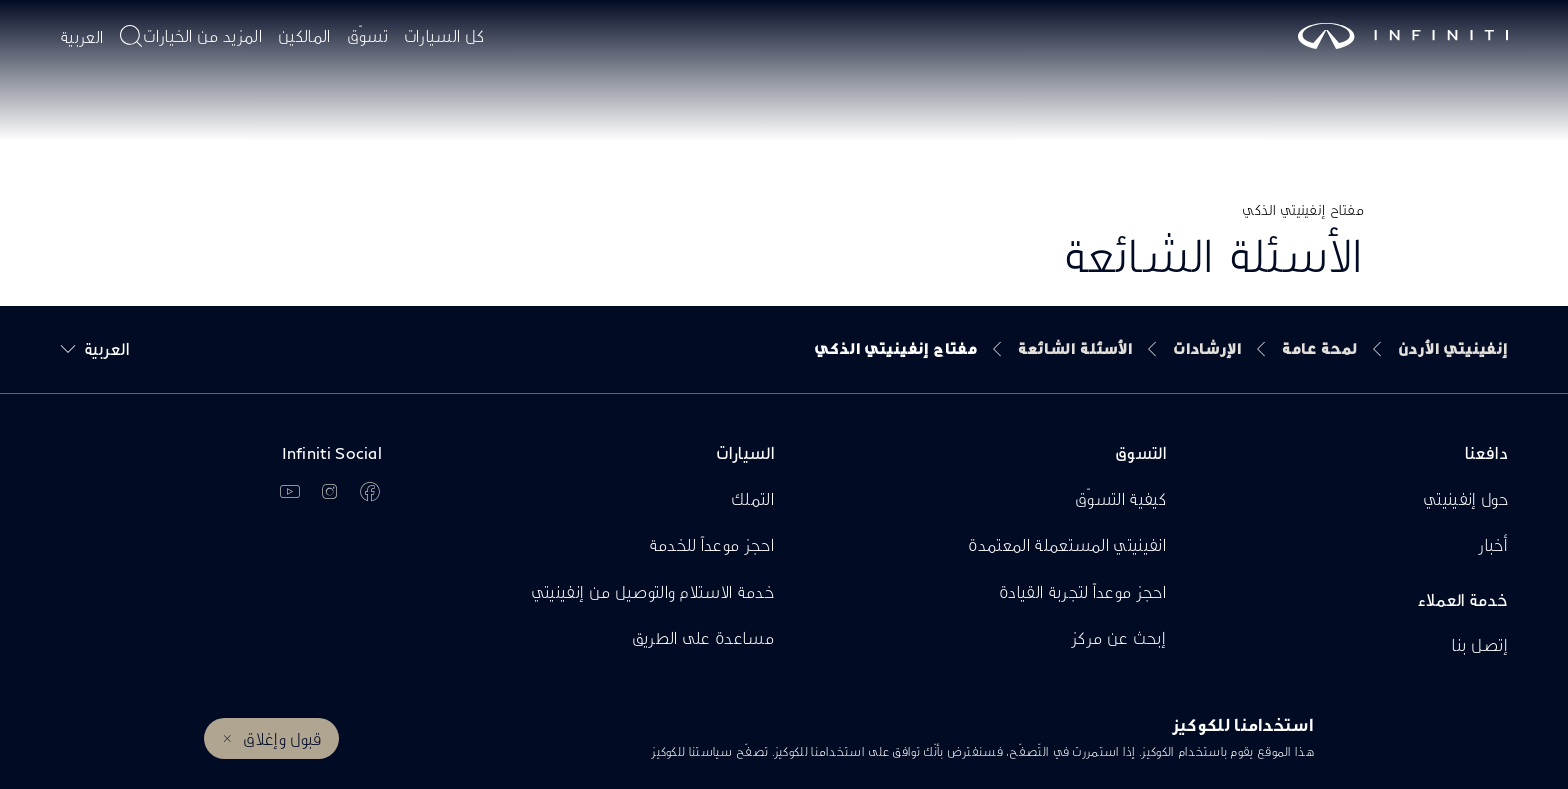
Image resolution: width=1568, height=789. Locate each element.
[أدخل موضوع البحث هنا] (131, 36)
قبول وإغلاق (282, 738)
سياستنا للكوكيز (692, 751)
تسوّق (367, 35)
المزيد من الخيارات (202, 35)
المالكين (304, 35)
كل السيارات (444, 35)
